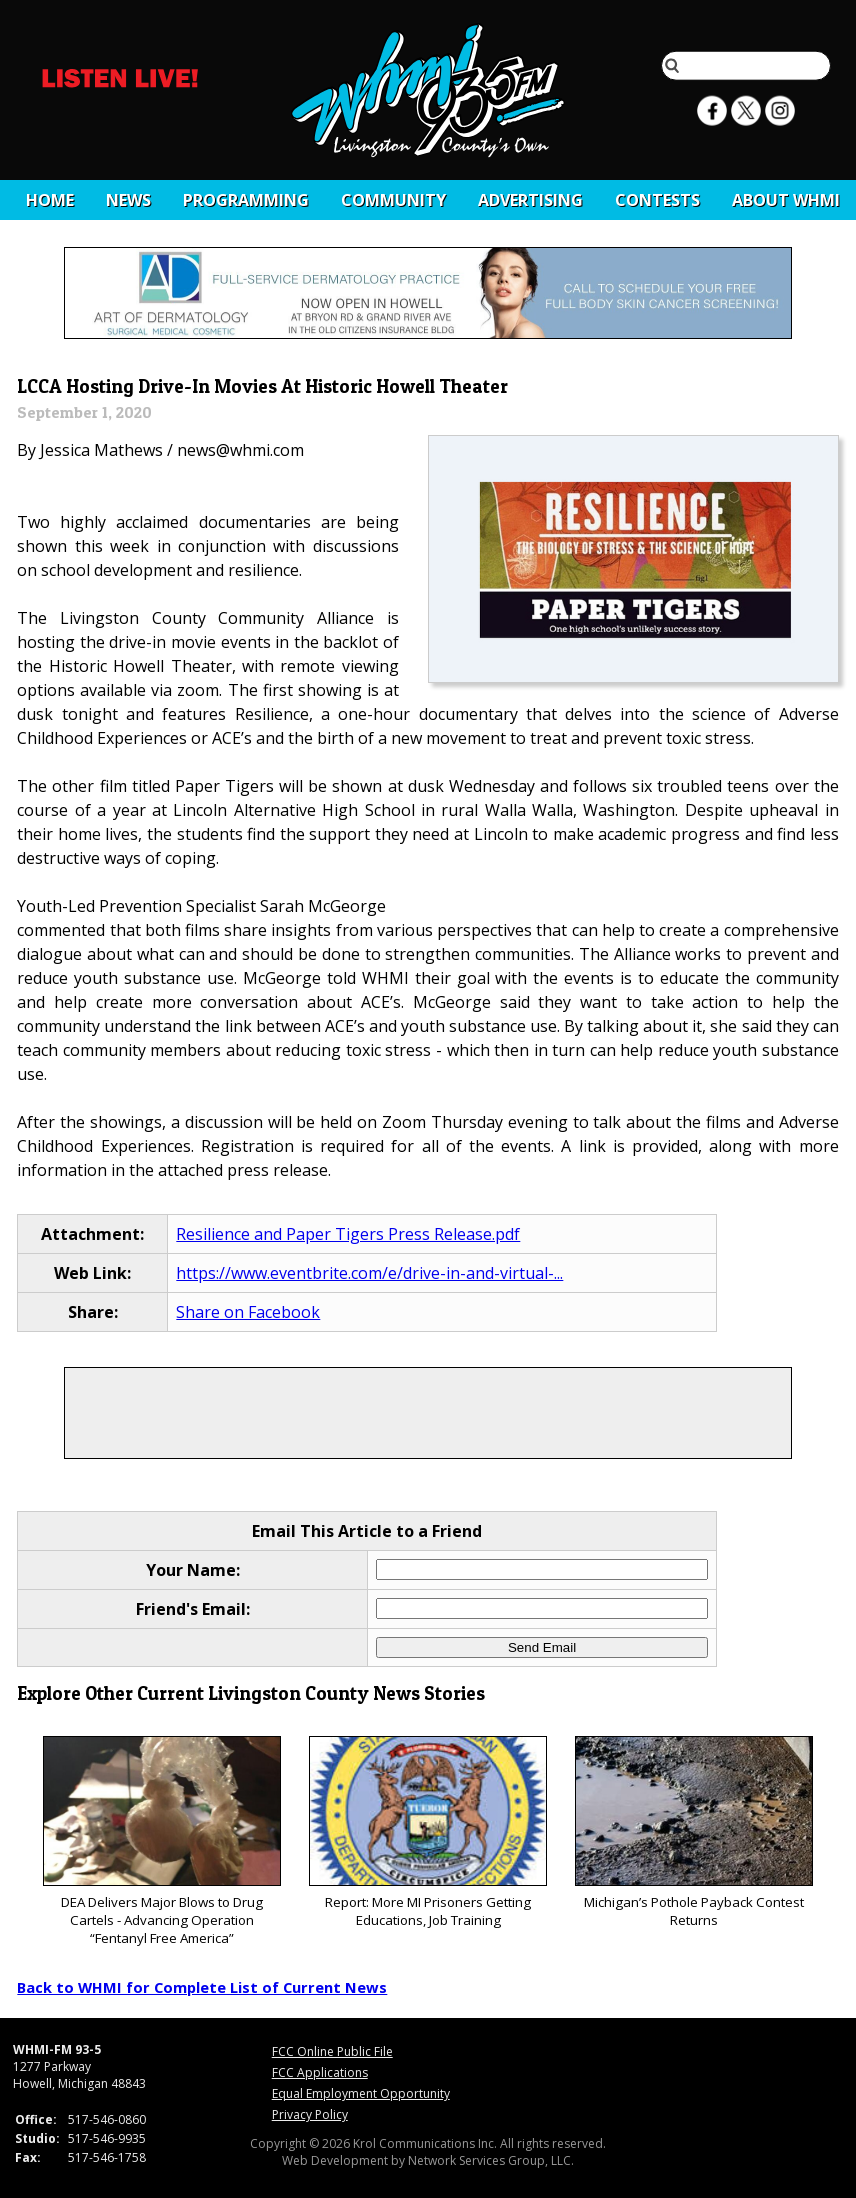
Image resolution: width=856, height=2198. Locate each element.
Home (50, 200)
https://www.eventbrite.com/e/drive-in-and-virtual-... (369, 1273)
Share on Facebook (248, 1312)
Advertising (530, 200)
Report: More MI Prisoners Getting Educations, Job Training (427, 1832)
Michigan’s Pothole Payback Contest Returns (693, 1832)
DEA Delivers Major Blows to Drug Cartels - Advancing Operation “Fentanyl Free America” (161, 1841)
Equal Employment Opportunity (361, 2093)
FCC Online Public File (332, 2051)
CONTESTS (657, 200)
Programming (246, 200)
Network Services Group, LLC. (491, 2160)
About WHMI (786, 200)
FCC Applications (320, 2072)
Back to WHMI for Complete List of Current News (202, 1987)
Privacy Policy (310, 2114)
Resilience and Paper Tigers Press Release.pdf (348, 1234)
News (128, 200)
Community (393, 200)
